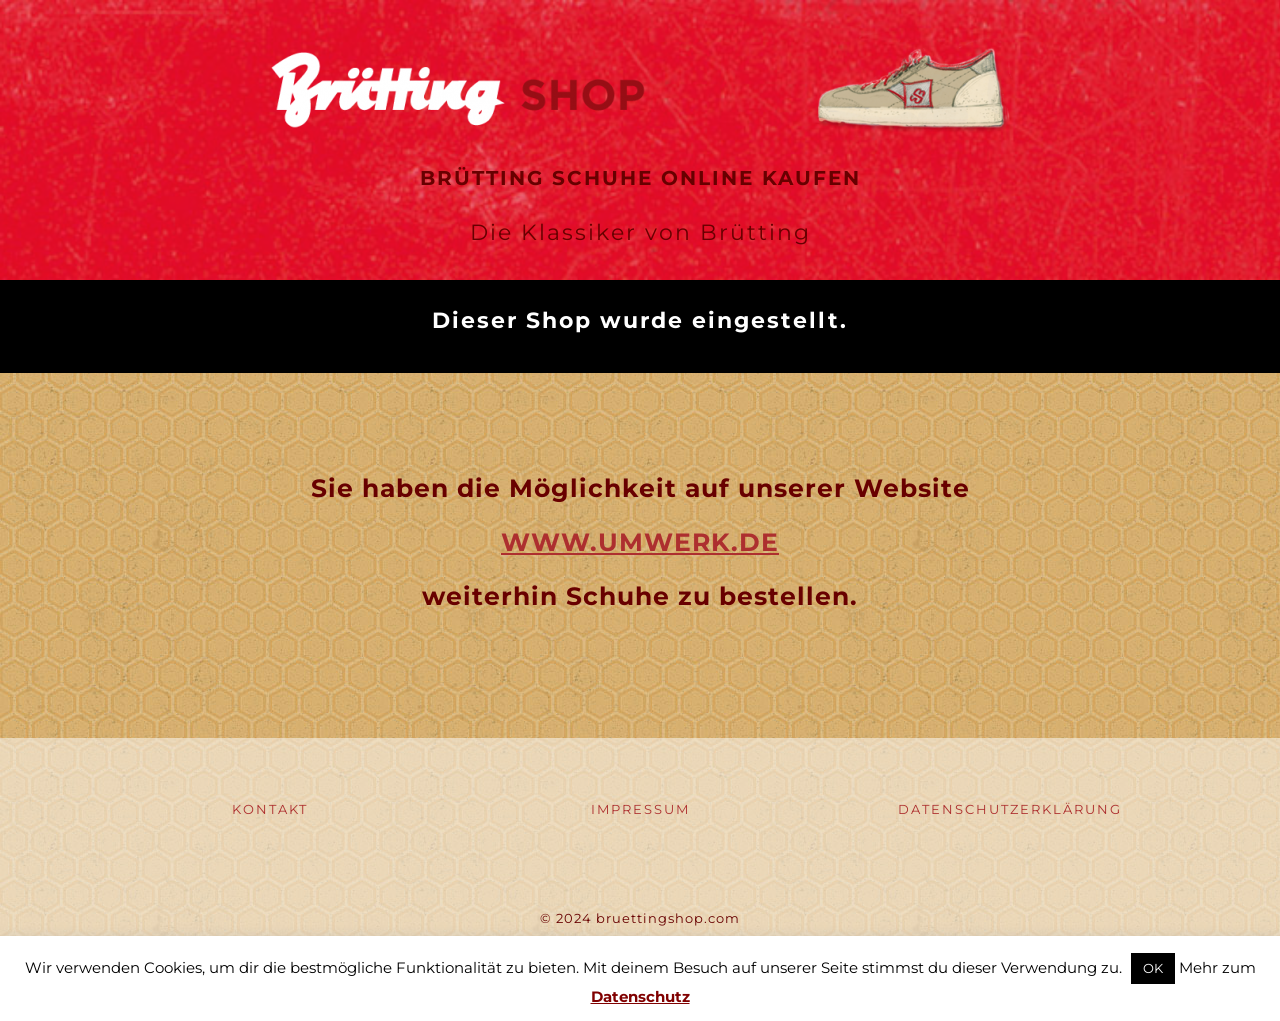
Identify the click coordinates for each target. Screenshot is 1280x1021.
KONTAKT (270, 809)
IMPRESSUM (640, 809)
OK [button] (1153, 968)
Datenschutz (640, 996)
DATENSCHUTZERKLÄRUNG (1010, 809)
